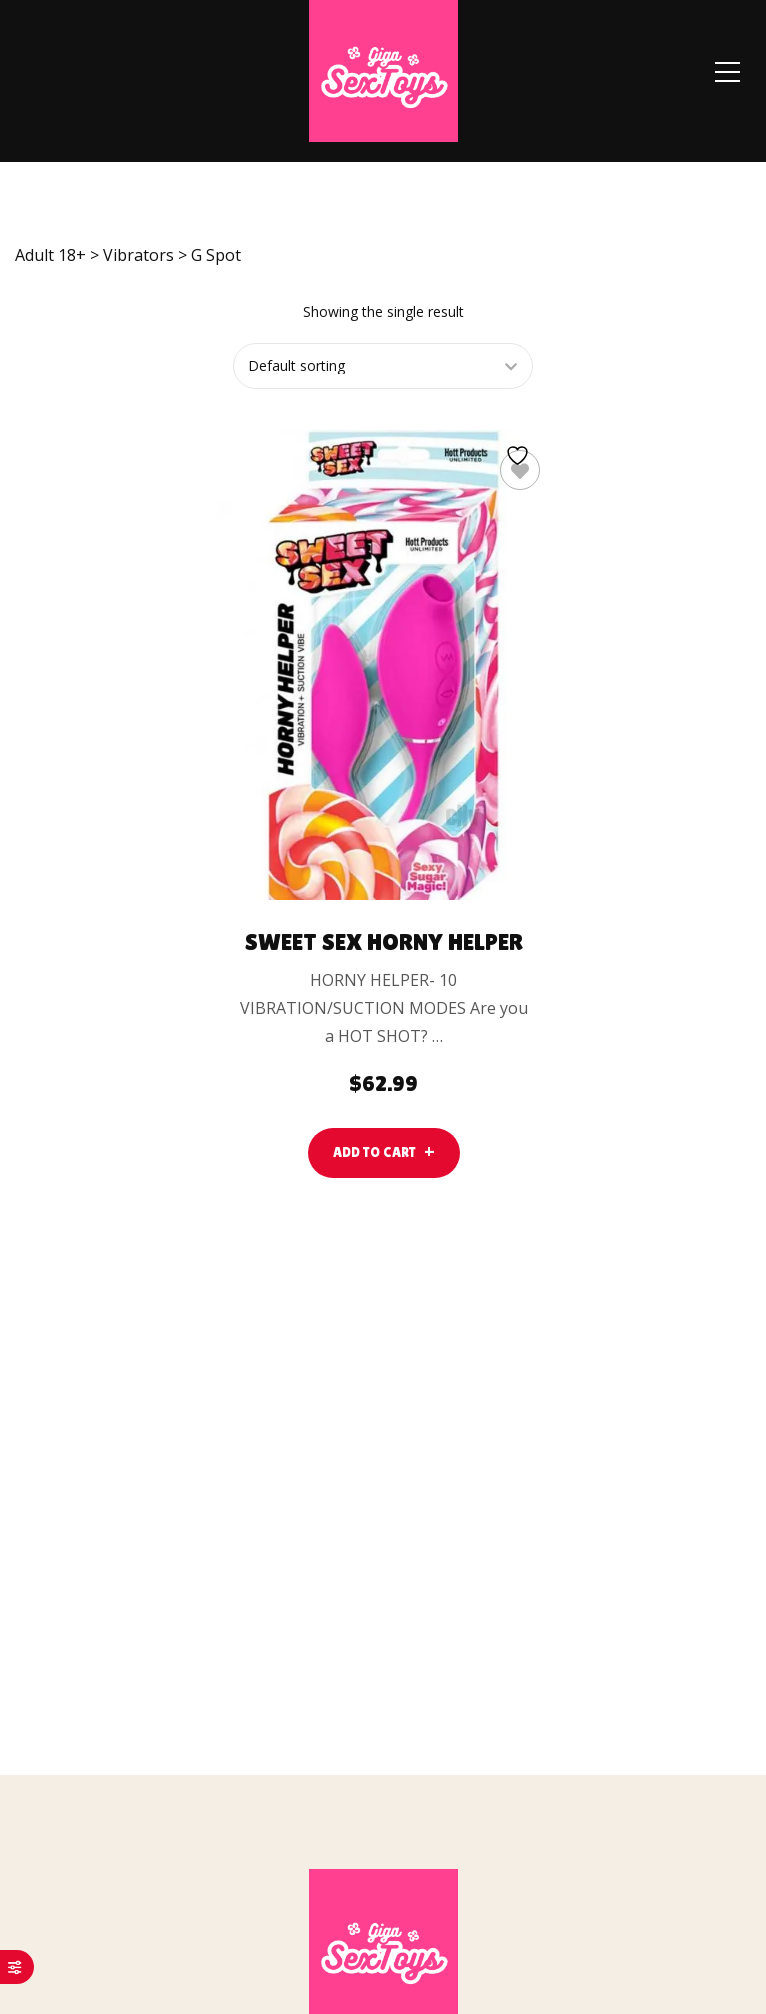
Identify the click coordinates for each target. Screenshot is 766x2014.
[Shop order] (381, 366)
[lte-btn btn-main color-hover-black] (384, 1152)
